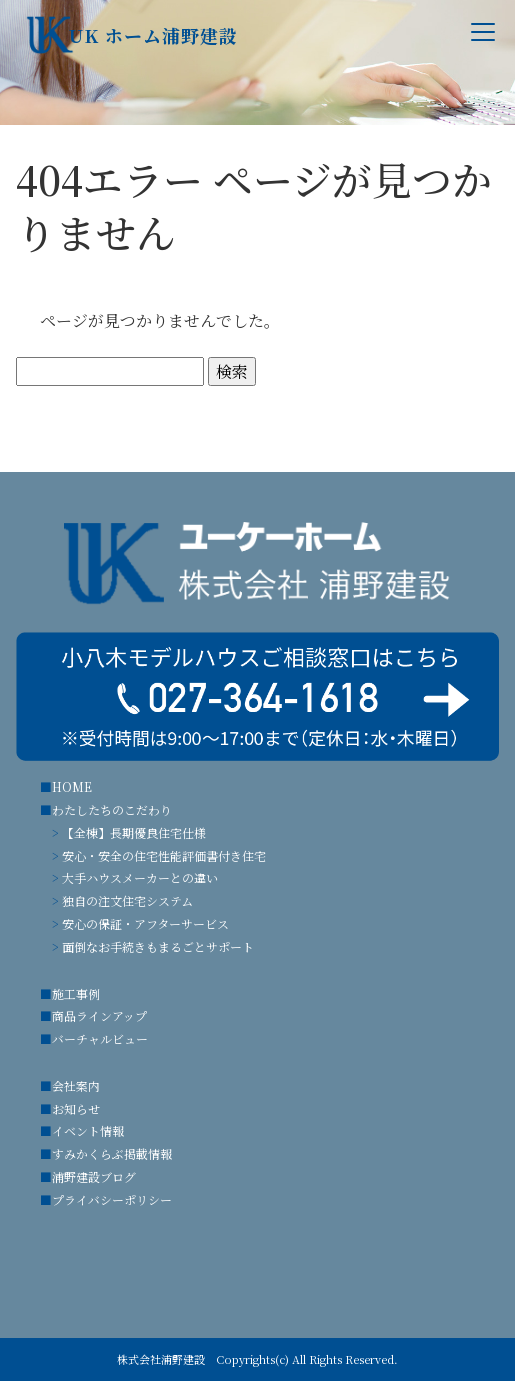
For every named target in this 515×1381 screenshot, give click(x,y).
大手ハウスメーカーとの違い (140, 877)
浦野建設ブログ (94, 1176)
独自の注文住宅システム (127, 900)
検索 (232, 371)
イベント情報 (88, 1130)
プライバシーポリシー (112, 1199)
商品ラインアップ (99, 1015)
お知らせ (76, 1108)
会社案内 (76, 1085)
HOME (72, 786)
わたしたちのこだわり (112, 809)
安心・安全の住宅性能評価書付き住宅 (164, 855)
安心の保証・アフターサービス (145, 923)
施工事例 (76, 993)
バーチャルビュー (100, 1038)
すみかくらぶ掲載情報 (112, 1153)
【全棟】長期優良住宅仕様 (134, 832)
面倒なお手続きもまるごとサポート (158, 946)
